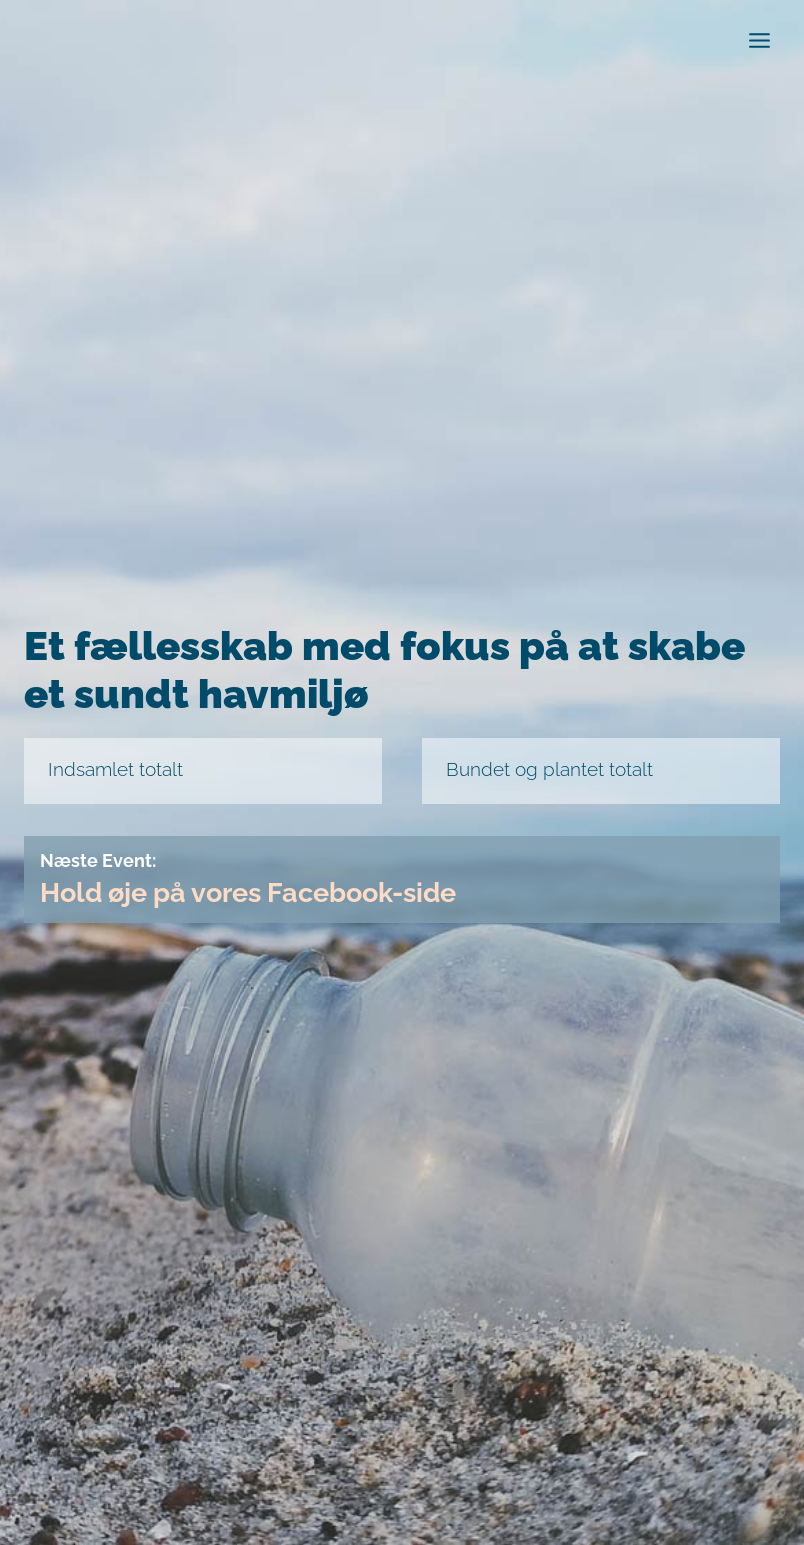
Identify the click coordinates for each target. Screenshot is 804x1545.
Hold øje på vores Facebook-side (259, 892)
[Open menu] (759, 40)
